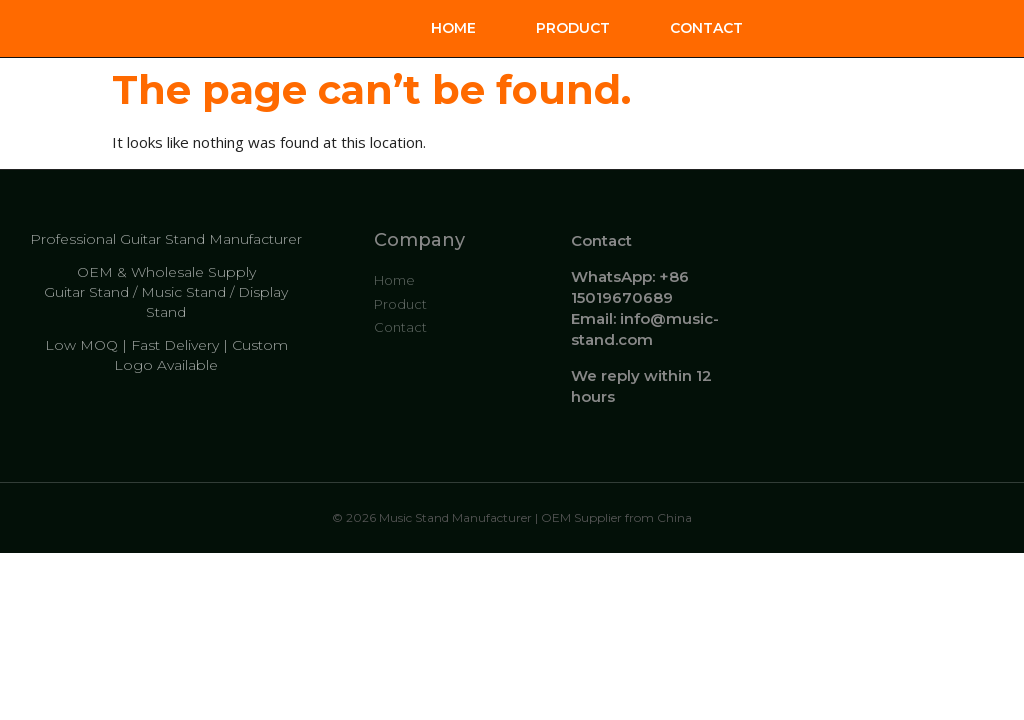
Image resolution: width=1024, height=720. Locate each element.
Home (453, 28)
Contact (706, 28)
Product (573, 28)
